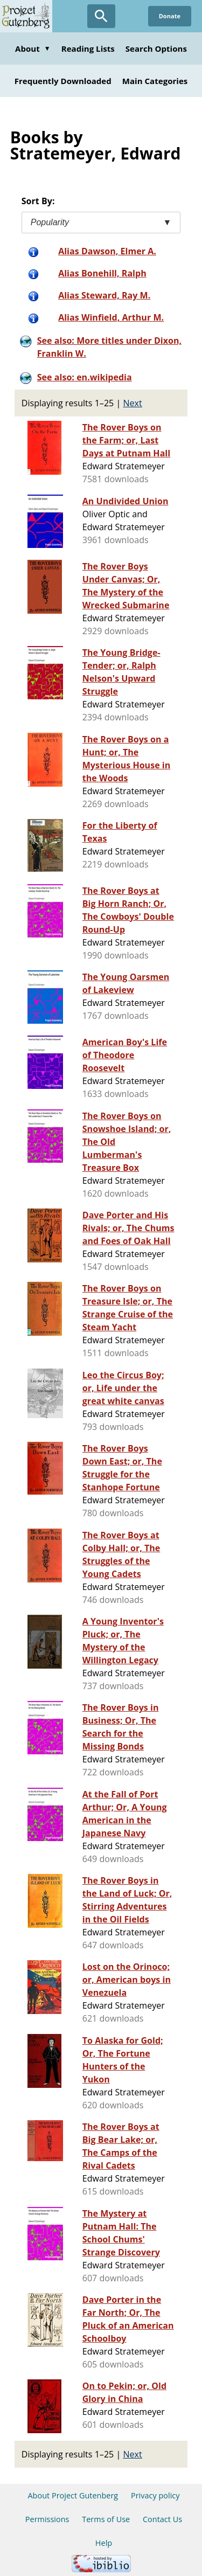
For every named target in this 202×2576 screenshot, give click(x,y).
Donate (169, 16)
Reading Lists (88, 48)
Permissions (47, 2519)
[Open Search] (101, 16)
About (33, 48)
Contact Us (162, 2519)
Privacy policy (155, 2495)
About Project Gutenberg (72, 2495)
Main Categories (155, 80)
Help (103, 2543)
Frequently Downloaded (63, 80)
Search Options (156, 48)
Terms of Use (106, 2519)
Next (132, 403)
